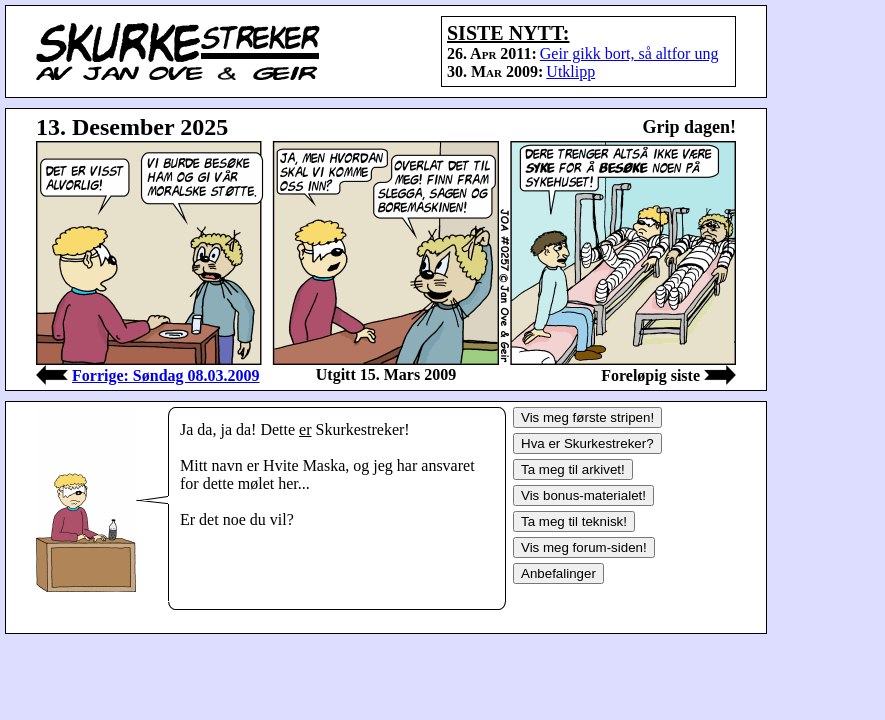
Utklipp (570, 71)
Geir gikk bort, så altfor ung (629, 53)
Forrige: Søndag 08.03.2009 (166, 375)
